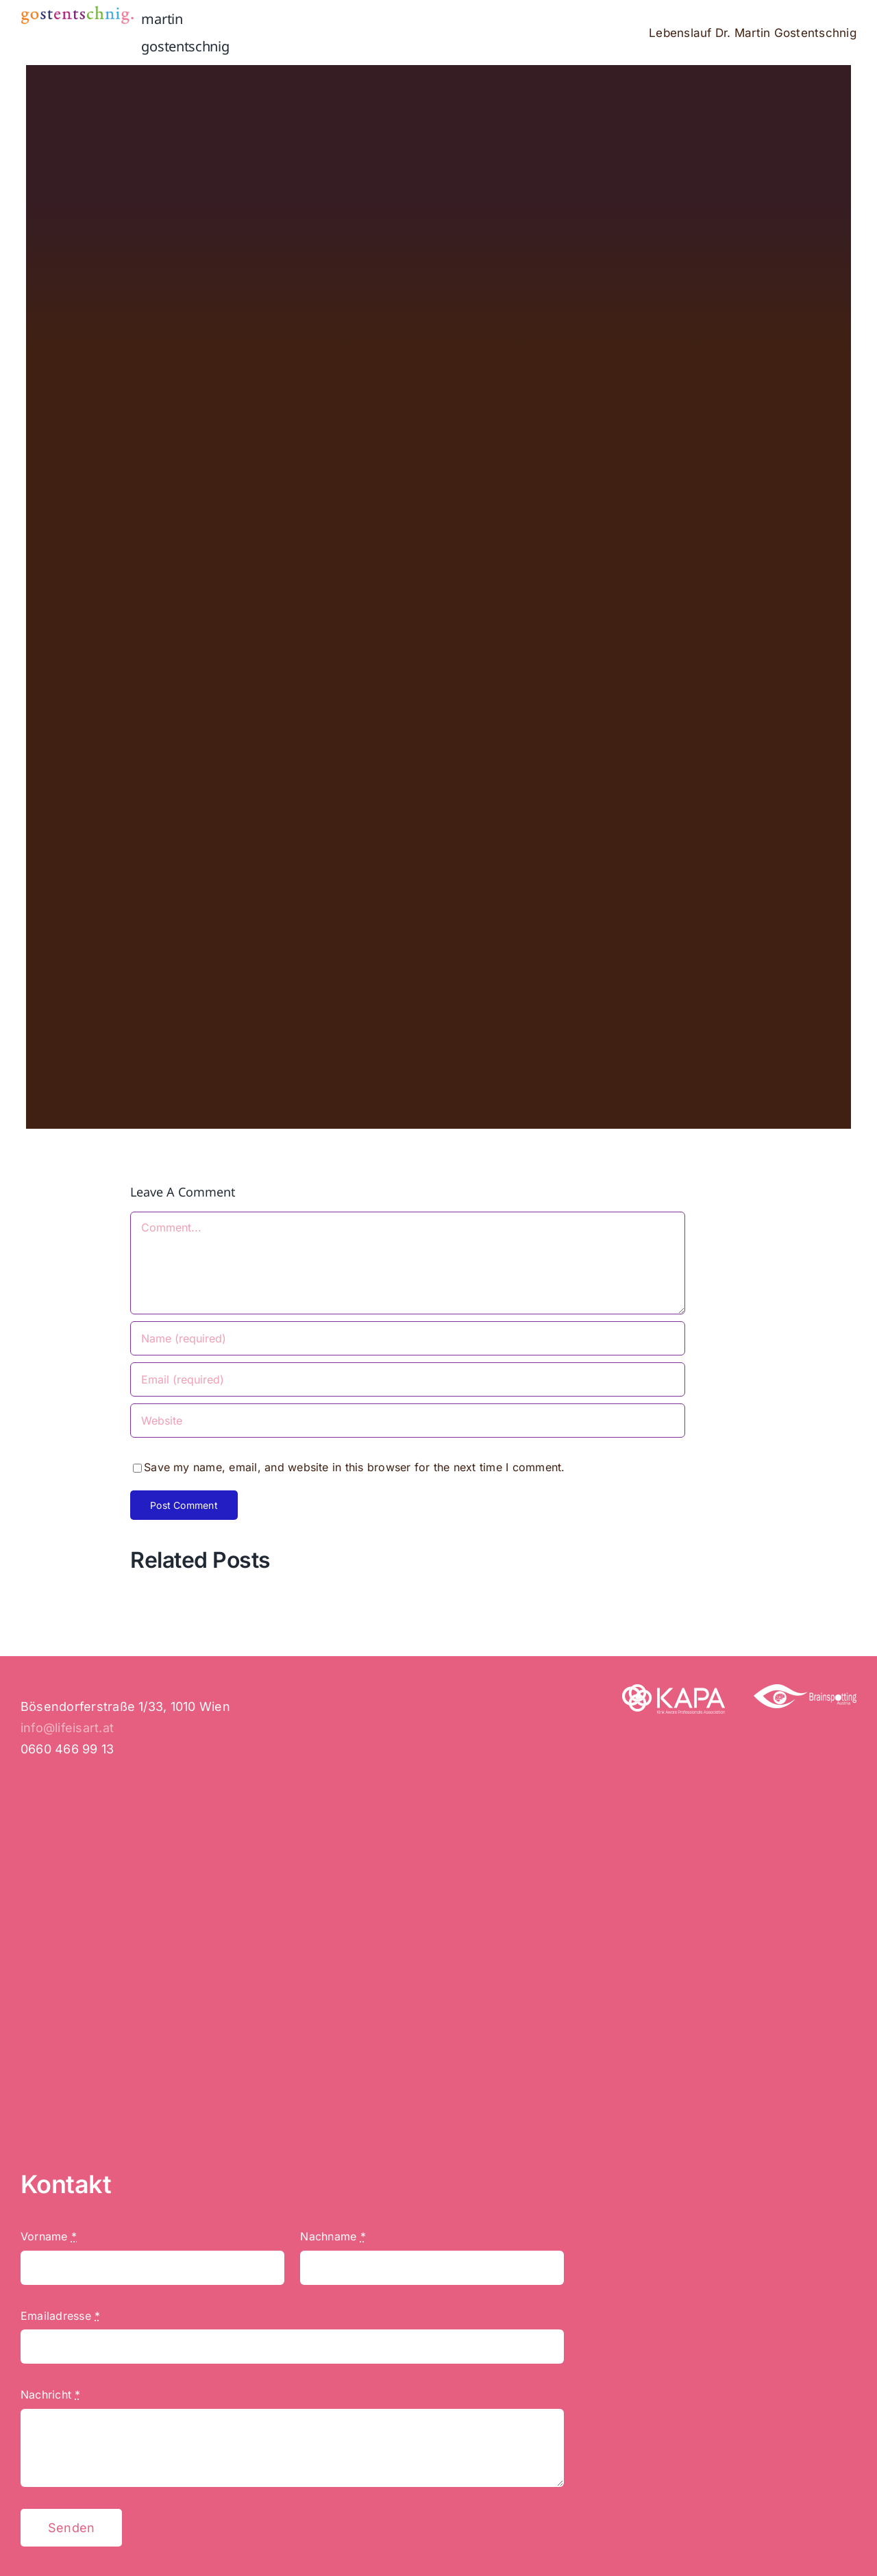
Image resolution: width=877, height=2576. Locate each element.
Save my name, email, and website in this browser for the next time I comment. (354, 1467)
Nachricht (51, 2394)
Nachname (332, 2236)
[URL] (407, 1420)
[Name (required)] (407, 1338)
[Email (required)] (407, 1379)
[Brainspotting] (805, 1690)
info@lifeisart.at (67, 1728)
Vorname (49, 2236)
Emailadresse (60, 2316)
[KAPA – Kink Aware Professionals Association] (673, 1690)
